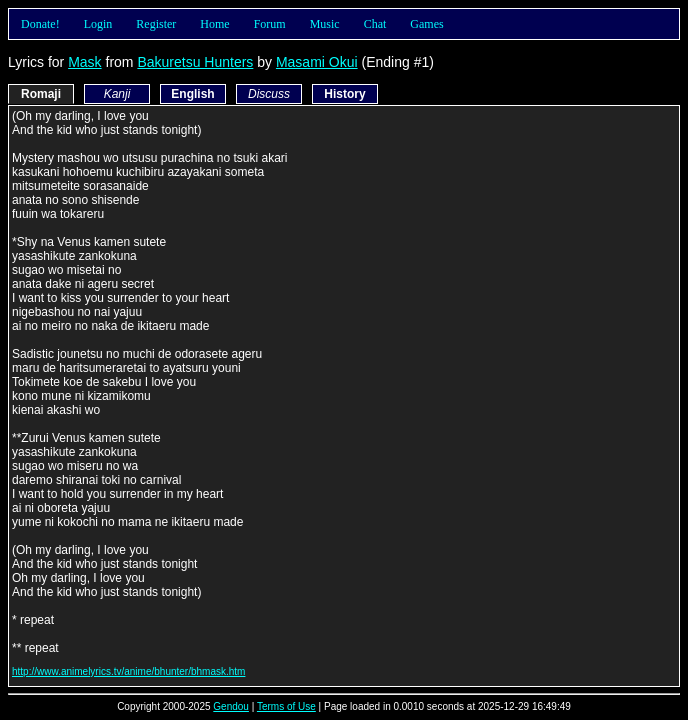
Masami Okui (317, 62)
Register (156, 24)
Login (98, 24)
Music (325, 24)
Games (426, 24)
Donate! (40, 24)
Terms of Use (286, 706)
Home (214, 24)
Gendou (231, 706)
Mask (84, 62)
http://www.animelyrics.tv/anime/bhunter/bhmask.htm (128, 671)
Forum (270, 24)
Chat (375, 24)
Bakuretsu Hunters (195, 62)
